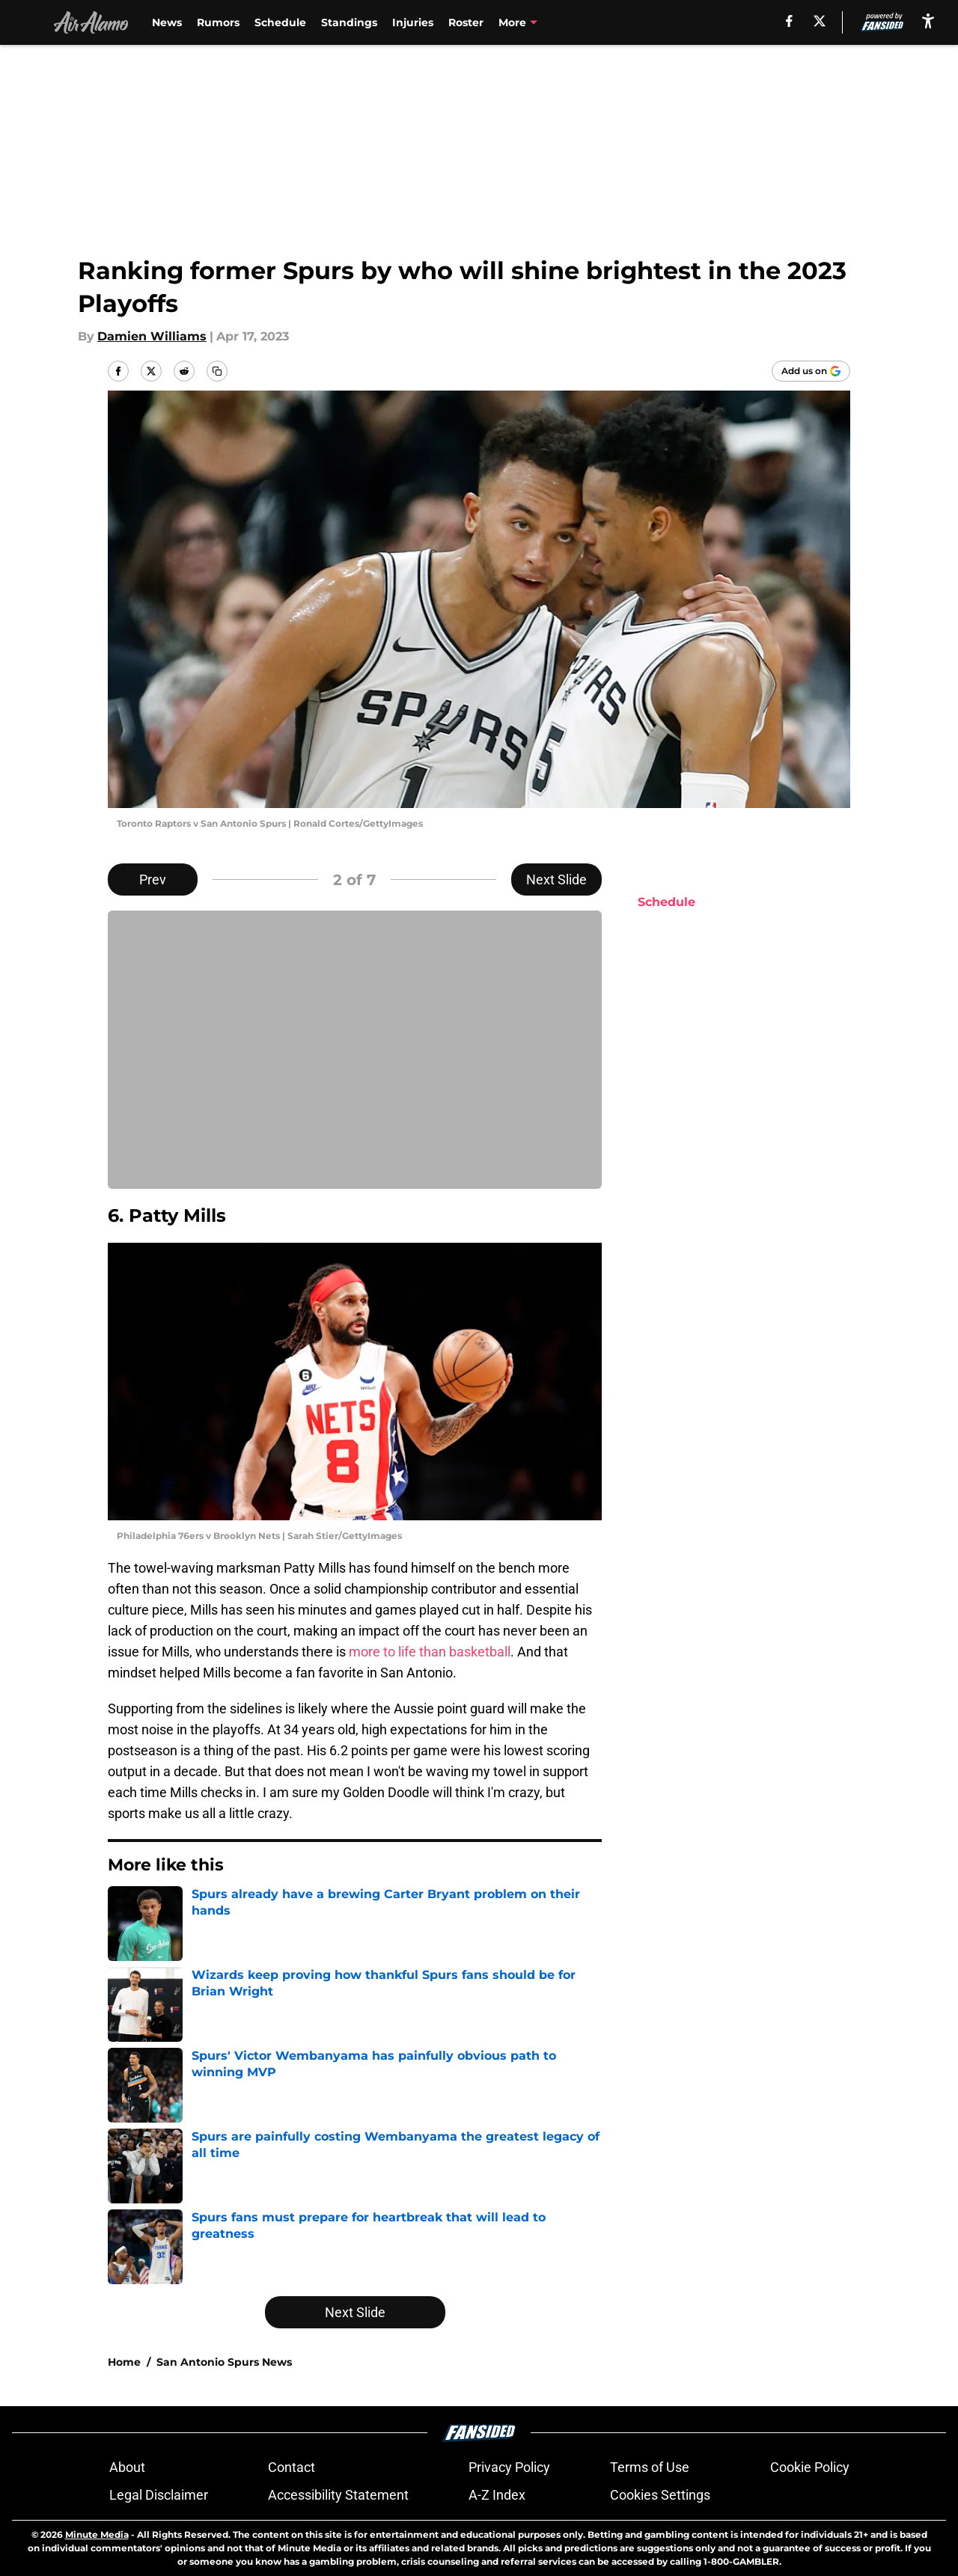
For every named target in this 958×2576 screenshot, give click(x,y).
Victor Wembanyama (556, 22)
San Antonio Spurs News (224, 2362)
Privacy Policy (509, 2467)
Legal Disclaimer (158, 2495)
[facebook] (789, 21)
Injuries (412, 22)
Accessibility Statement (338, 2495)
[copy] (217, 371)
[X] (820, 21)
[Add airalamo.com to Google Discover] (811, 371)
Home (124, 2362)
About (127, 2467)
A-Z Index (497, 2495)
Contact (291, 2467)
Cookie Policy (809, 2467)
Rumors (218, 22)
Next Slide (556, 879)
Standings (349, 22)
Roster (465, 22)
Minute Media (97, 2534)
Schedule (280, 22)
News (167, 22)
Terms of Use (649, 2467)
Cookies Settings (660, 2495)
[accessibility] (928, 20)
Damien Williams (152, 336)
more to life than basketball (429, 1651)
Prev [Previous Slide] (152, 879)
